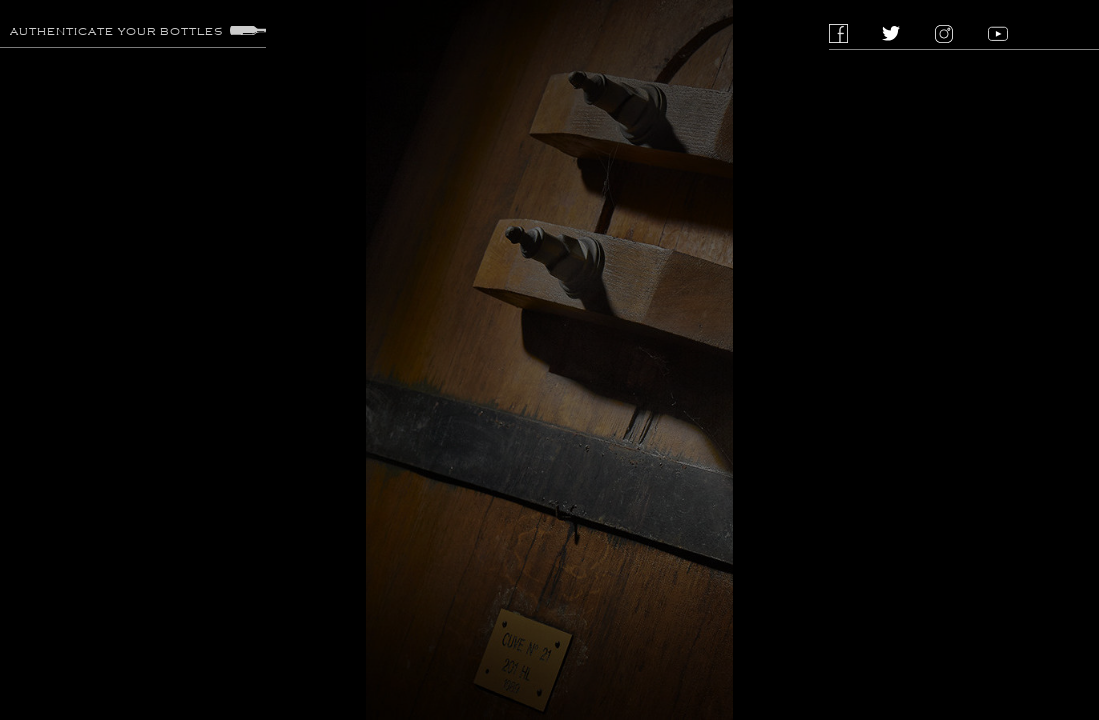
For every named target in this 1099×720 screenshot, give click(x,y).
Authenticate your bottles (138, 31)
